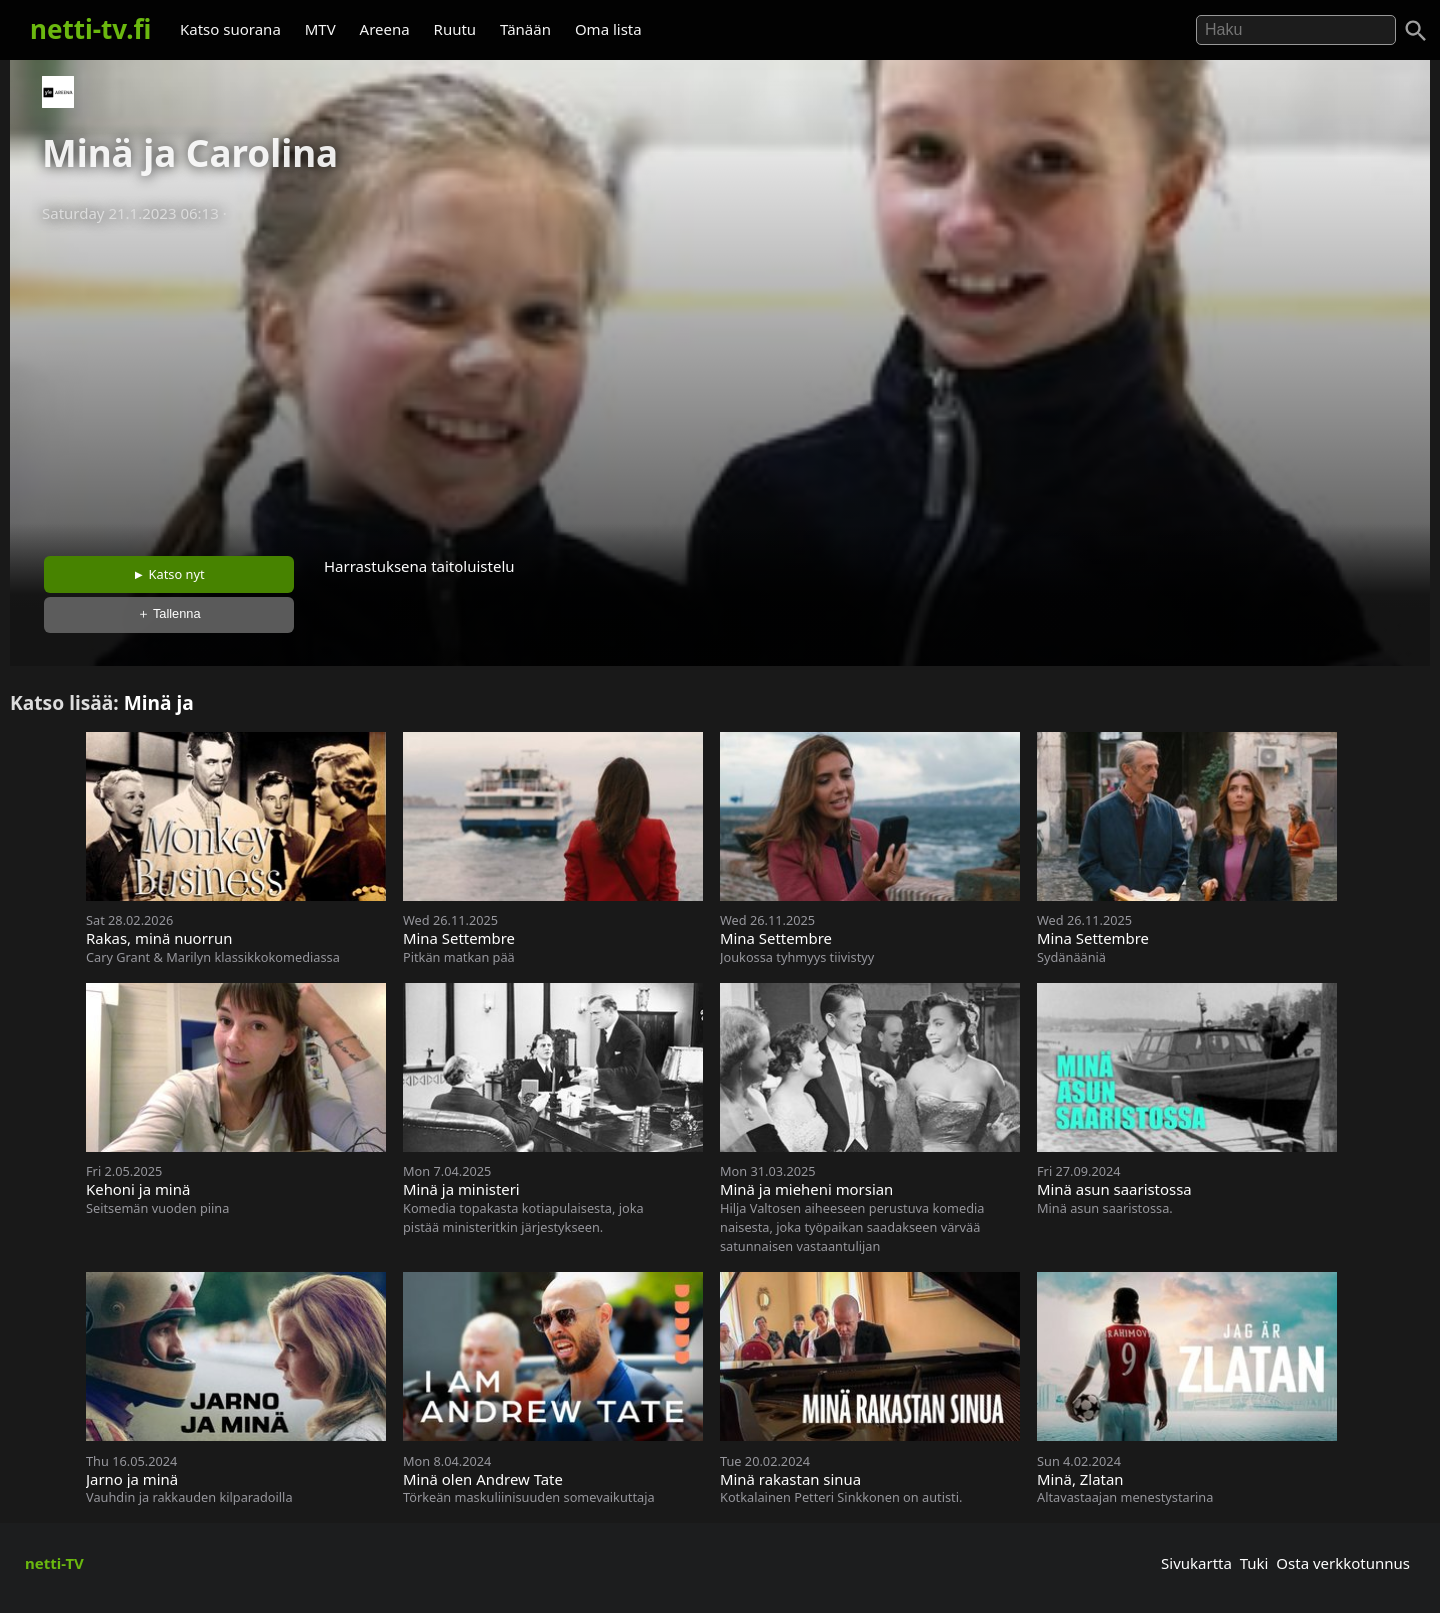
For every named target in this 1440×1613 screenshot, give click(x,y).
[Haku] (1416, 31)
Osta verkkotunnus (1343, 1563)
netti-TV (54, 1563)
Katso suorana (230, 29)
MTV (320, 29)
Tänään (525, 29)
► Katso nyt (169, 574)
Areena (385, 29)
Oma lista (608, 29)
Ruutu (455, 29)
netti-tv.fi (90, 29)
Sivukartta (1196, 1563)
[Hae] (1296, 30)
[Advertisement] (720, 383)
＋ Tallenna (169, 613)
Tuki (1254, 1563)
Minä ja (159, 702)
